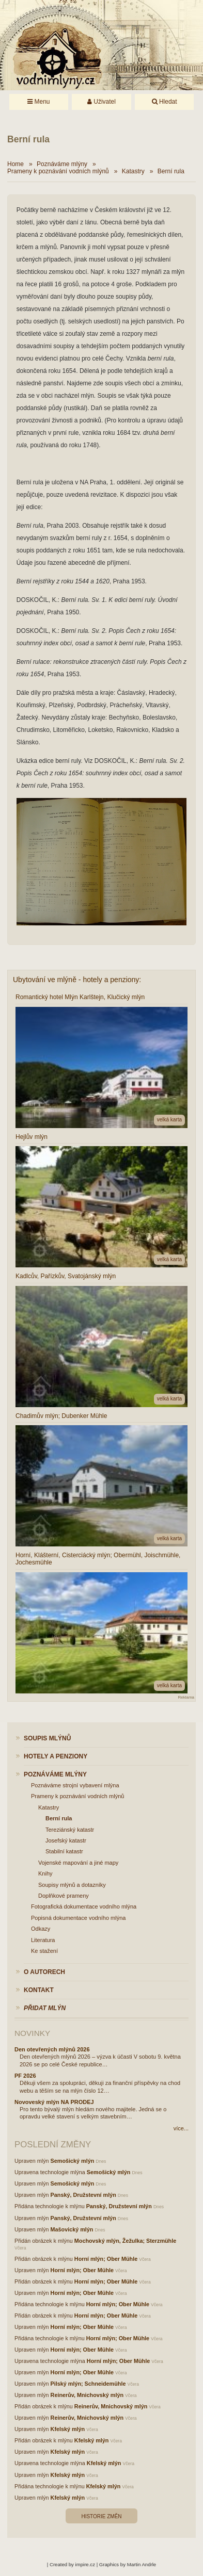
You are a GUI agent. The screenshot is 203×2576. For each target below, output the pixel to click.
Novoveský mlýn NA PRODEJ (54, 2102)
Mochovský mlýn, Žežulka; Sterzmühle (125, 2241)
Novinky (32, 2033)
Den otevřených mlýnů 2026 (52, 2049)
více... (181, 2128)
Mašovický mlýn (72, 2229)
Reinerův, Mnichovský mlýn (87, 2395)
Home (15, 164)
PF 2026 (25, 2076)
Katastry (133, 171)
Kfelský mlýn (68, 2429)
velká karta (169, 1119)
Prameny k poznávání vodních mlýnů (58, 171)
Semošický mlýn (73, 2161)
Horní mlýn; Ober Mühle (105, 2259)
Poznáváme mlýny (62, 164)
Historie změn (101, 2516)
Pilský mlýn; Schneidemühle (88, 2384)
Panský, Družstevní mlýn (83, 2195)
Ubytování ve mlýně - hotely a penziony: (77, 979)
